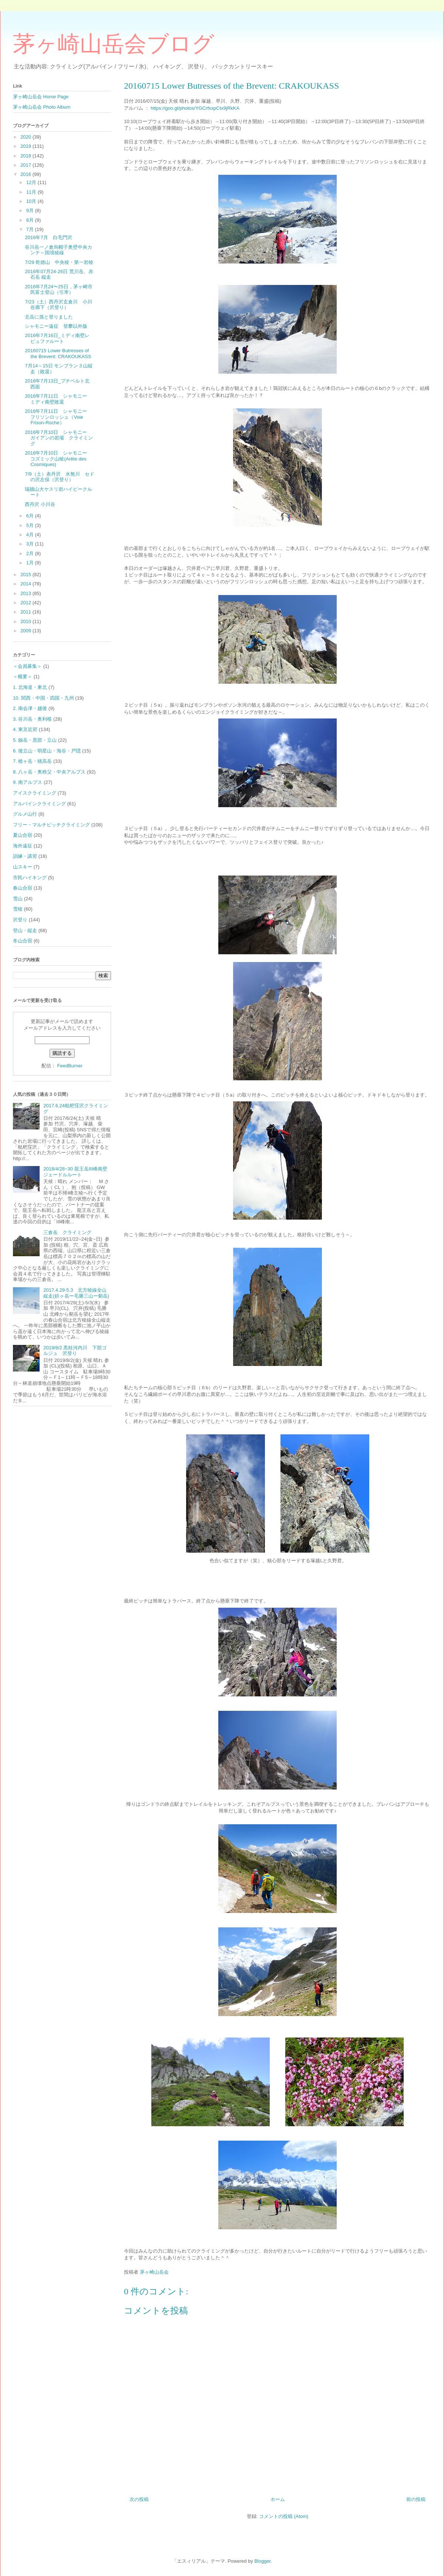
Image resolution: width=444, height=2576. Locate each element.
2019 (26, 146)
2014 (26, 584)
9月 (30, 210)
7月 (30, 229)
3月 (30, 544)
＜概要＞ (22, 676)
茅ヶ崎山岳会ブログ (113, 44)
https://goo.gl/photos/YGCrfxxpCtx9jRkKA (195, 108)
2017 (26, 165)
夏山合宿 (22, 835)
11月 (32, 192)
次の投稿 (139, 2499)
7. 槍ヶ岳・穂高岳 (32, 761)
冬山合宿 (22, 941)
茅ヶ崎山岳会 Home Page (40, 96)
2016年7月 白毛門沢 (48, 237)
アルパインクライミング (39, 803)
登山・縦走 (25, 930)
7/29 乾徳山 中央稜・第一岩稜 (59, 262)
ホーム (277, 2499)
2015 (26, 574)
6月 (30, 516)
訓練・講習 (25, 856)
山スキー (22, 867)
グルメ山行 (25, 814)
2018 (26, 156)
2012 (26, 602)
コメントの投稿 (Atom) (284, 2516)
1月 (30, 562)
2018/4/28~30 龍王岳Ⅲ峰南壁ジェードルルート (75, 1171)
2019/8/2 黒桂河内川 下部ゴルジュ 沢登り (75, 1350)
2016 (26, 174)
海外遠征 (22, 846)
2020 (26, 137)
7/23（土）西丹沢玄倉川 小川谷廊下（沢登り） (58, 304)
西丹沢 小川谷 (40, 504)
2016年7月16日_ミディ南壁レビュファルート (57, 338)
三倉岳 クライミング (67, 1232)
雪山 (18, 898)
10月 (32, 201)
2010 (26, 621)
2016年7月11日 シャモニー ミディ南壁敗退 (58, 399)
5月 (30, 525)
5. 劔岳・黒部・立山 (35, 740)
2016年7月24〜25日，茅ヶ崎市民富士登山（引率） (58, 289)
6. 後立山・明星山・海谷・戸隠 (47, 751)
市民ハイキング (30, 877)
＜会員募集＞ (27, 666)
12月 (32, 182)
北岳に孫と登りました (49, 317)
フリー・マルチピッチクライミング (51, 824)
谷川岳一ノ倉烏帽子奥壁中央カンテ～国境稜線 (58, 250)
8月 (30, 220)
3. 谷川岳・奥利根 (32, 719)
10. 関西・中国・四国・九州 (43, 698)
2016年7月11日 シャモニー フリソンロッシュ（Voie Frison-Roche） (58, 416)
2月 (30, 553)
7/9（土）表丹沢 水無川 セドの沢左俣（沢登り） (59, 477)
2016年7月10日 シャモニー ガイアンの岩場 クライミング (59, 437)
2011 (26, 612)
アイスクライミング (34, 793)
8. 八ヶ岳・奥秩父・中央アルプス (49, 772)
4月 (30, 534)
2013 (26, 593)
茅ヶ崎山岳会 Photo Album (41, 107)
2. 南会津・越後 (30, 708)
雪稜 (18, 909)
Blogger (262, 2561)
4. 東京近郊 (25, 729)
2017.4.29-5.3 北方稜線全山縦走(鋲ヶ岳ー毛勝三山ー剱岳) (76, 1293)
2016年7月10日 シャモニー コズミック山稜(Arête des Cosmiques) (58, 458)
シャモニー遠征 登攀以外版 (56, 326)
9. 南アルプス (27, 782)
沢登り (20, 919)
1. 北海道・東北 (30, 687)
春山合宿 (22, 888)
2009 (26, 630)
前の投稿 (416, 2499)
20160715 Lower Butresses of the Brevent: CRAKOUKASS (58, 353)
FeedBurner (70, 1065)
